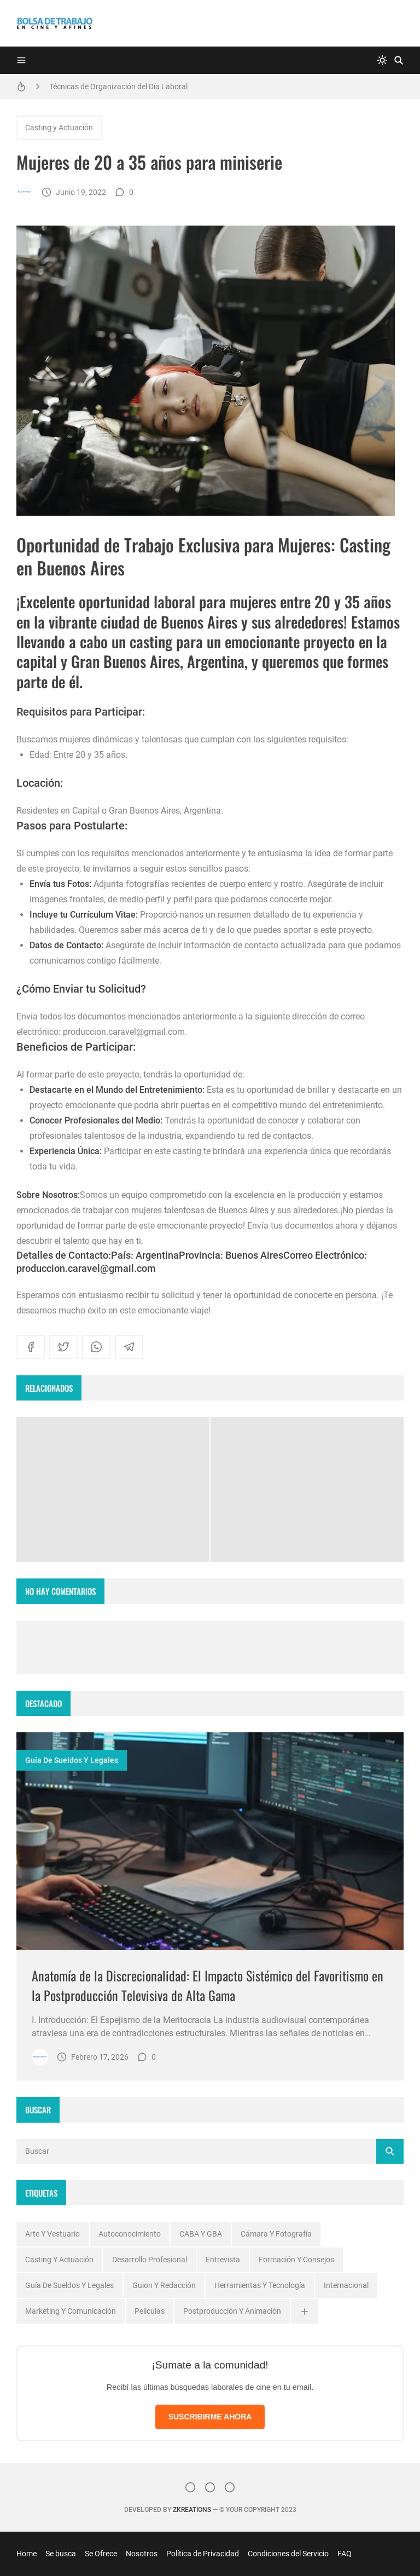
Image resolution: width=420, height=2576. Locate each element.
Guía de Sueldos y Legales (71, 1760)
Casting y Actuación (59, 127)
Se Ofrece (101, 2553)
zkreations (192, 2510)
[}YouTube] (229, 2487)
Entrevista (223, 2259)
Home (26, 2553)
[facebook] (30, 1347)
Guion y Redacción (164, 2285)
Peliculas (150, 2311)
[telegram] (129, 1347)
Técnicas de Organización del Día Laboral (118, 86)
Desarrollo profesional (149, 2259)
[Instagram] (190, 2487)
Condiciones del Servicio (288, 2553)
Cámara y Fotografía (276, 2233)
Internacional (346, 2285)
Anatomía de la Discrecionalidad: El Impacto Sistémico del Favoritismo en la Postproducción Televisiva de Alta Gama (207, 1985)
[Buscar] (399, 60)
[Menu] (21, 60)
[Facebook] (210, 2487)
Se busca (60, 2553)
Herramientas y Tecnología (259, 2285)
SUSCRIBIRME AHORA (210, 2416)
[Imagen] (210, 1841)
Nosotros (142, 2553)
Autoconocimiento (129, 2233)
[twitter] (63, 1347)
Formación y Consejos (296, 2259)
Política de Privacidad (202, 2553)
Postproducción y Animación (232, 2311)
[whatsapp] (96, 1347)
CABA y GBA (200, 2233)
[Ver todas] (304, 2311)
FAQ (344, 2553)
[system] (382, 60)
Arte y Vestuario (52, 2233)
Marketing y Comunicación (70, 2311)
